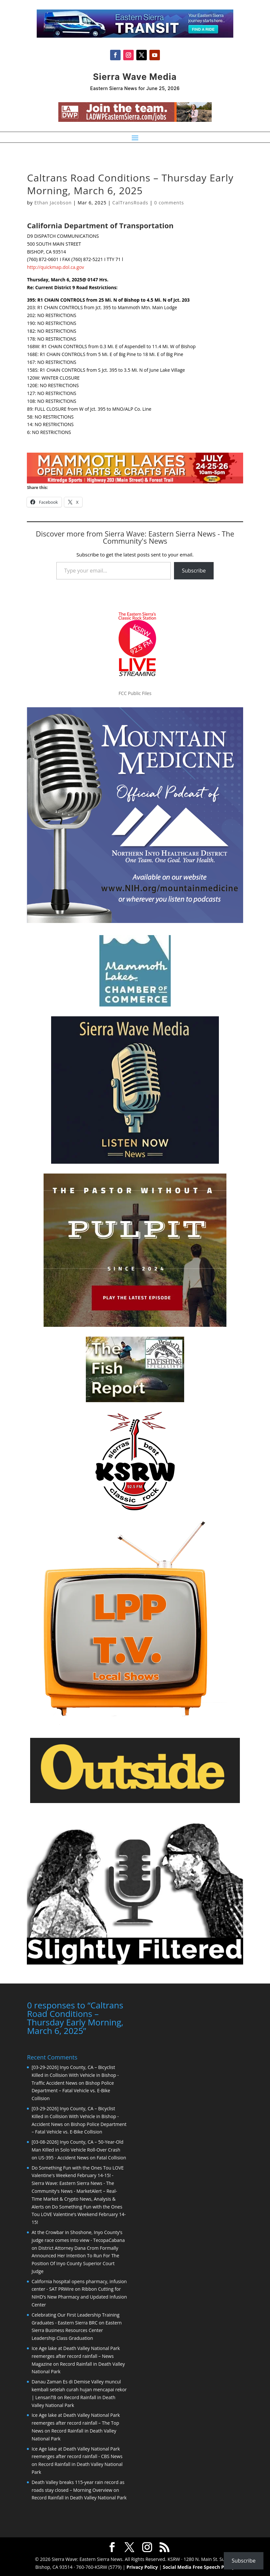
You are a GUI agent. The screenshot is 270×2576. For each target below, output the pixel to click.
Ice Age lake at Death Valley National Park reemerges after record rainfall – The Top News (75, 2423)
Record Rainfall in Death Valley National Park (78, 2497)
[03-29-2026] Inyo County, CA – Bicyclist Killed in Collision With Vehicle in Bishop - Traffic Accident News (75, 2075)
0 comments (169, 202)
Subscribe (194, 570)
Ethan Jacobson (53, 202)
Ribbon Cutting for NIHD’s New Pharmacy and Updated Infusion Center (79, 2297)
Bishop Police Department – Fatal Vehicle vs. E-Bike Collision (72, 2091)
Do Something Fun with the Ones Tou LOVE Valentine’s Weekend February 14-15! (78, 2215)
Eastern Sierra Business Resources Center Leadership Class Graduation (76, 2330)
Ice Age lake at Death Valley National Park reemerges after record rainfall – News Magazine (75, 2356)
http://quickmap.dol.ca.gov (55, 267)
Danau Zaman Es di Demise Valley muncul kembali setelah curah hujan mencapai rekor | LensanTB (78, 2389)
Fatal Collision (111, 2157)
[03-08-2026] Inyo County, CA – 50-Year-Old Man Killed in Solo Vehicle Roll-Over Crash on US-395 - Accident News (77, 2150)
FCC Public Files (135, 693)
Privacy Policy (142, 2567)
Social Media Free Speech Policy (199, 2567)
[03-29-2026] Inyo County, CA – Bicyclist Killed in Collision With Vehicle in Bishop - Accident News (75, 2116)
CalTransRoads (130, 202)
